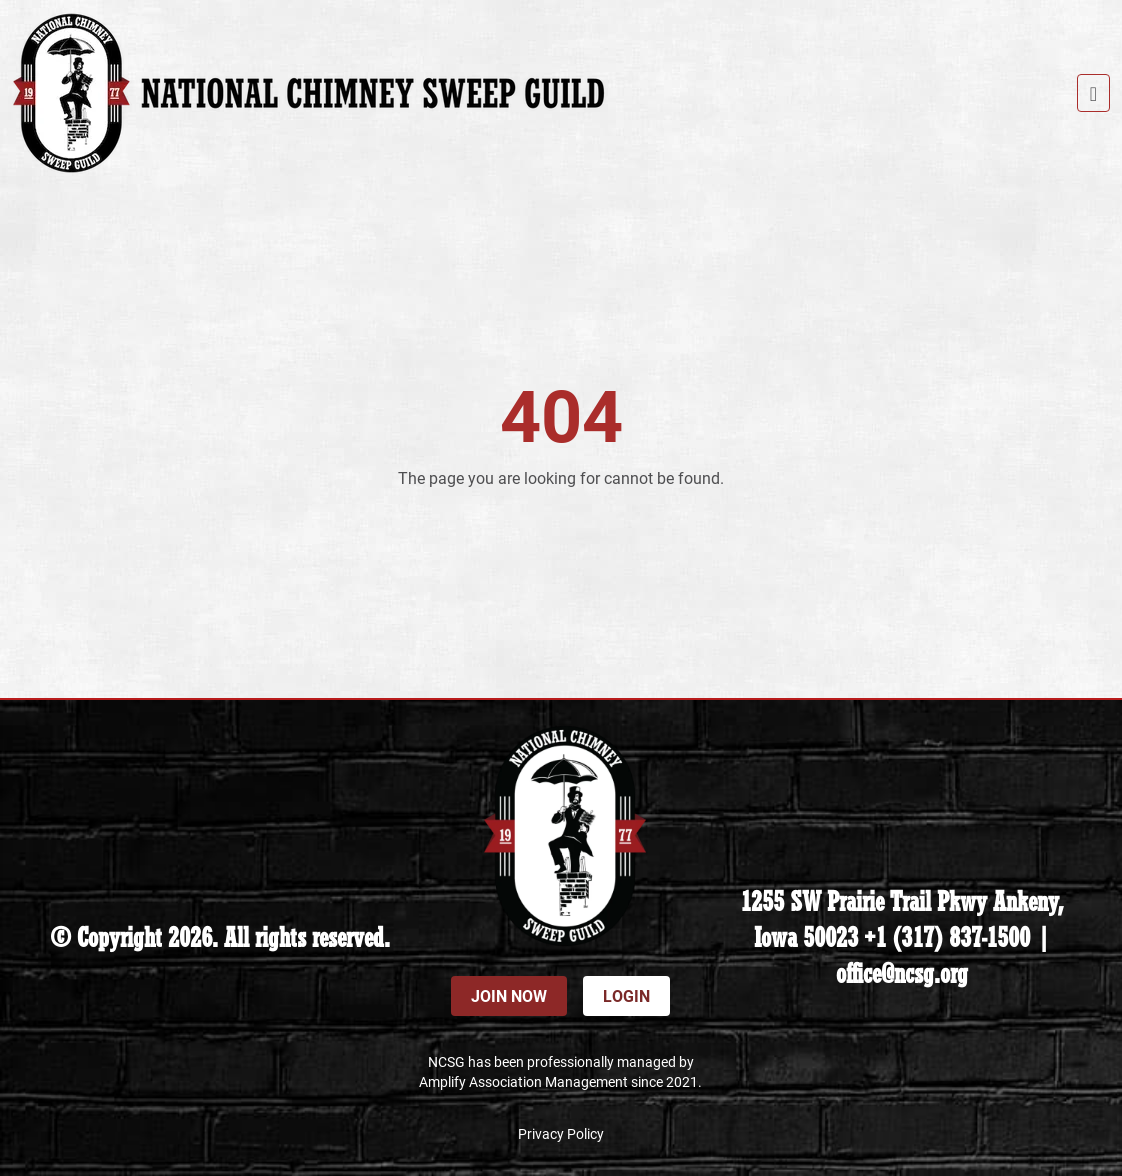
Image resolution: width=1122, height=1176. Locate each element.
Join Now (509, 995)
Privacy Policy (561, 1133)
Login (626, 995)
